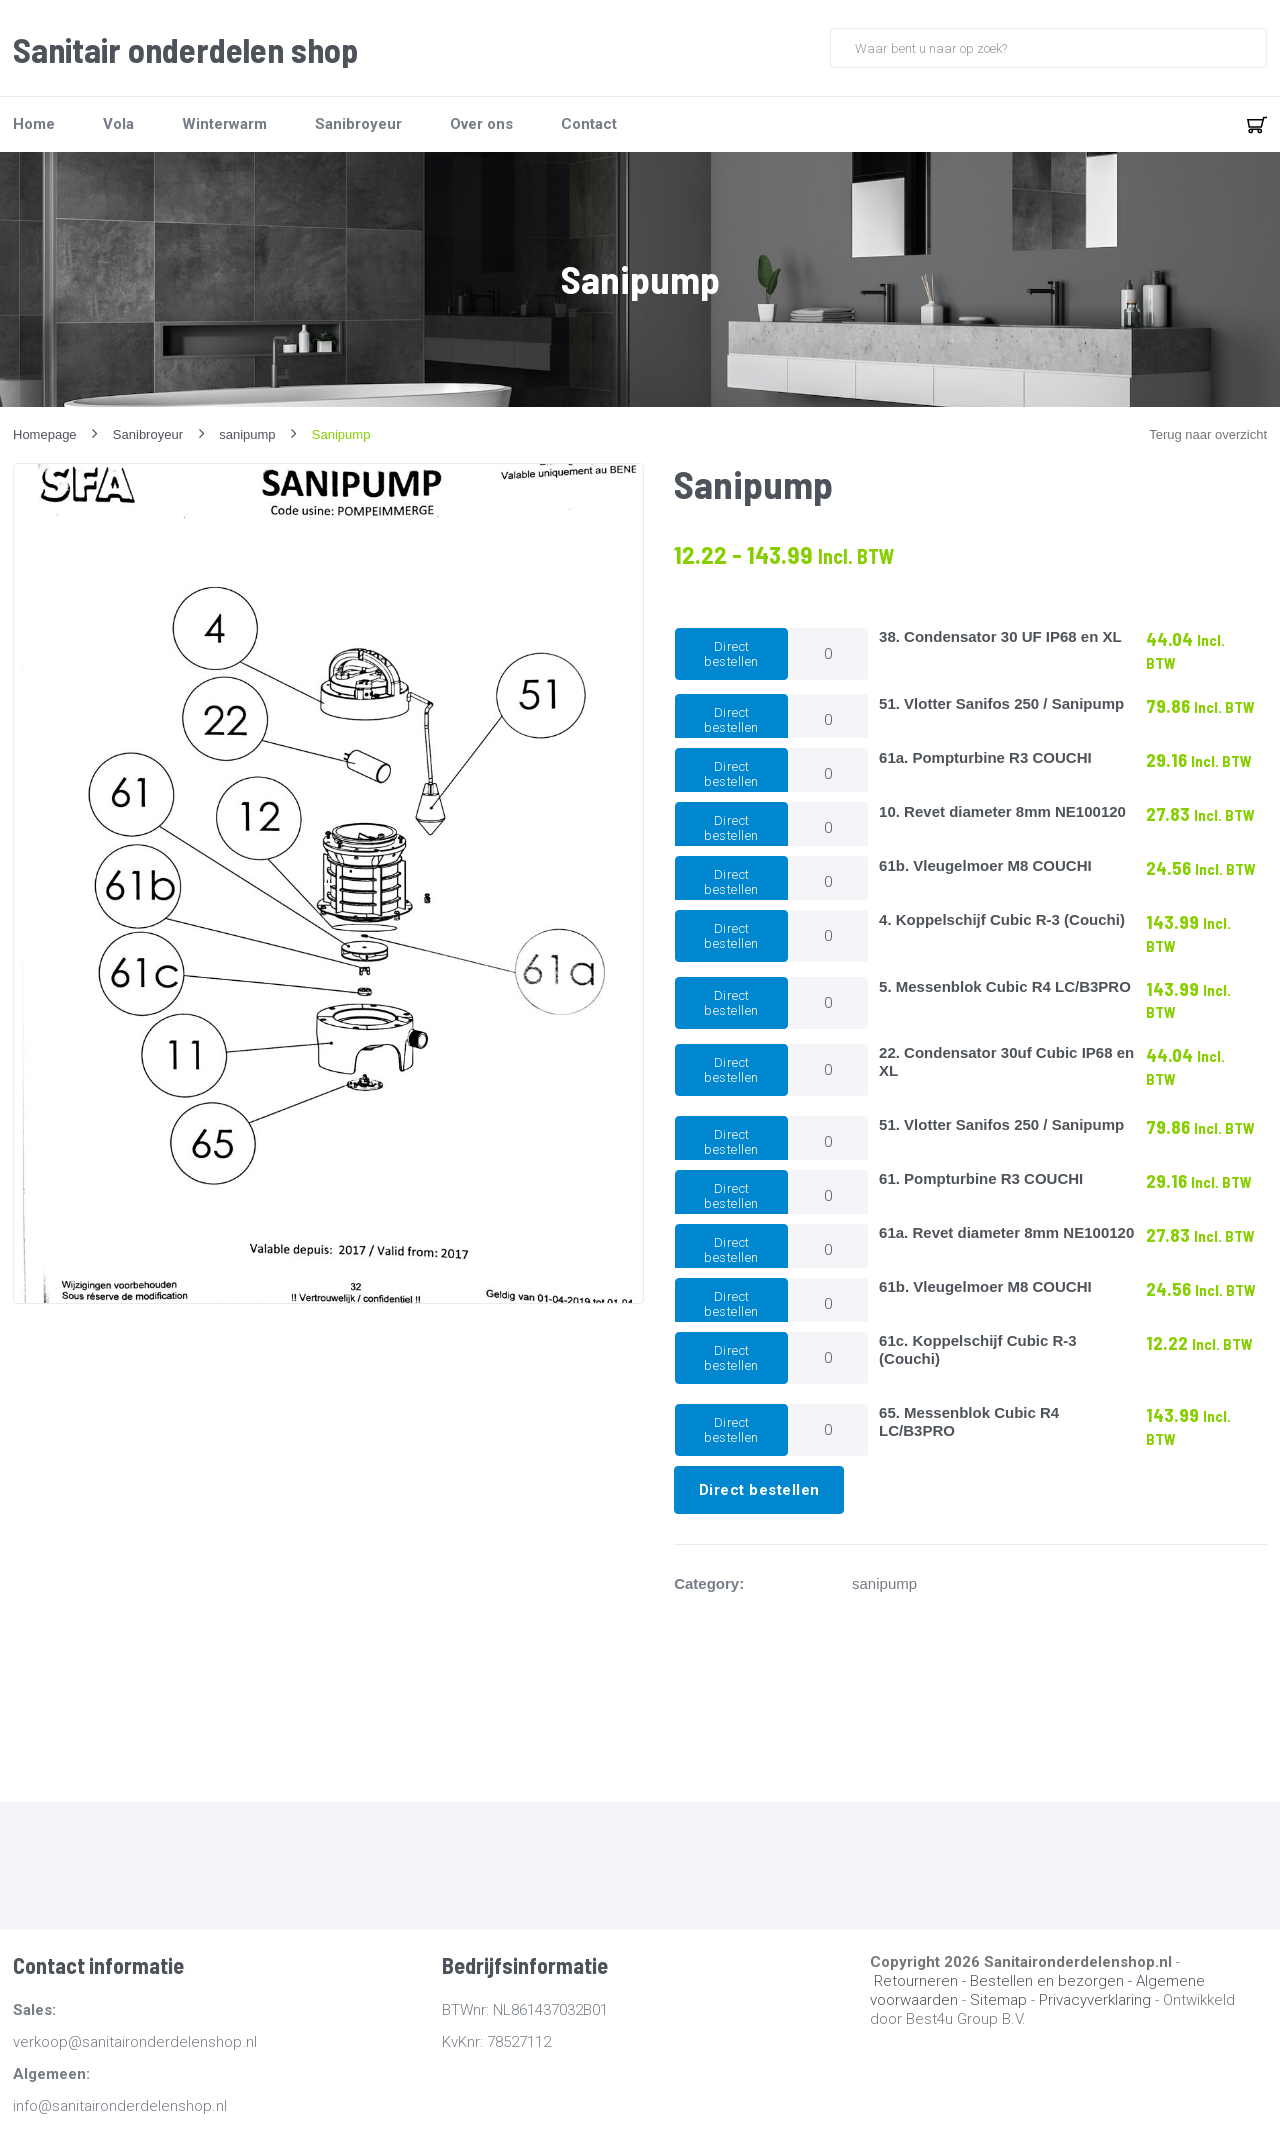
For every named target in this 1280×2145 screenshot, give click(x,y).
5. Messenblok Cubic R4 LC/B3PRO (1005, 986)
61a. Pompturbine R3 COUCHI (985, 757)
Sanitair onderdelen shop (185, 50)
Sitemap (998, 2000)
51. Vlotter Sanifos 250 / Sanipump (1001, 703)
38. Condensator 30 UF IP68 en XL (1000, 636)
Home (34, 124)
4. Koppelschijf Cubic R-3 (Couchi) (1002, 919)
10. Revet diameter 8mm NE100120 (1002, 811)
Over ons (481, 124)
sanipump (884, 1583)
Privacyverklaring (1095, 2000)
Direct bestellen (759, 1490)
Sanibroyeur (358, 124)
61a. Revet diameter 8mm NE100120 (1006, 1232)
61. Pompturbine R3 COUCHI (981, 1178)
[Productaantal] (828, 654)
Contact (589, 124)
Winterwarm (224, 124)
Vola (118, 124)
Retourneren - (922, 1981)
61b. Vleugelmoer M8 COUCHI (985, 865)
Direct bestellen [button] (731, 654)
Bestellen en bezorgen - (1053, 1981)
